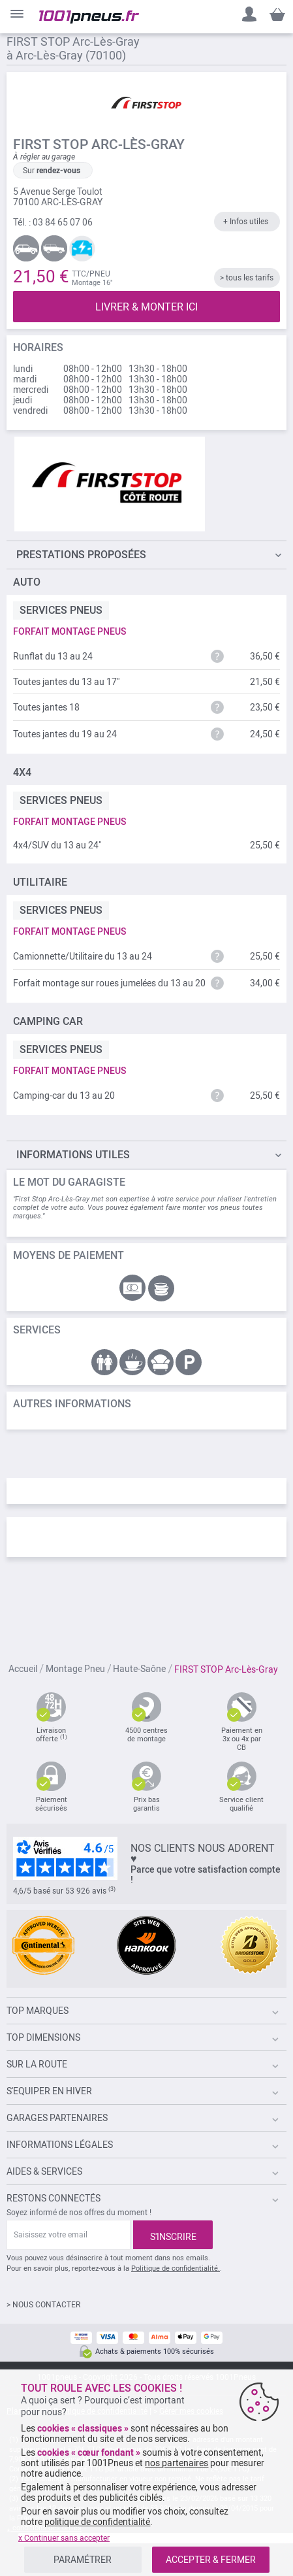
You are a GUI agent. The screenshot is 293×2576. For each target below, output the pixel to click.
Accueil (22, 1669)
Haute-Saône (139, 1669)
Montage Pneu (75, 1669)
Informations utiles (73, 1154)
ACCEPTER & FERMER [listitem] (211, 2559)
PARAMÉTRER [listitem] (83, 2559)
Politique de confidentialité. (175, 2268)
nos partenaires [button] (176, 2463)
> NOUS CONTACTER (43, 2304)
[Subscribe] (173, 2234)
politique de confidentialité (97, 2522)
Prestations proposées (81, 554)
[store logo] (89, 17)
